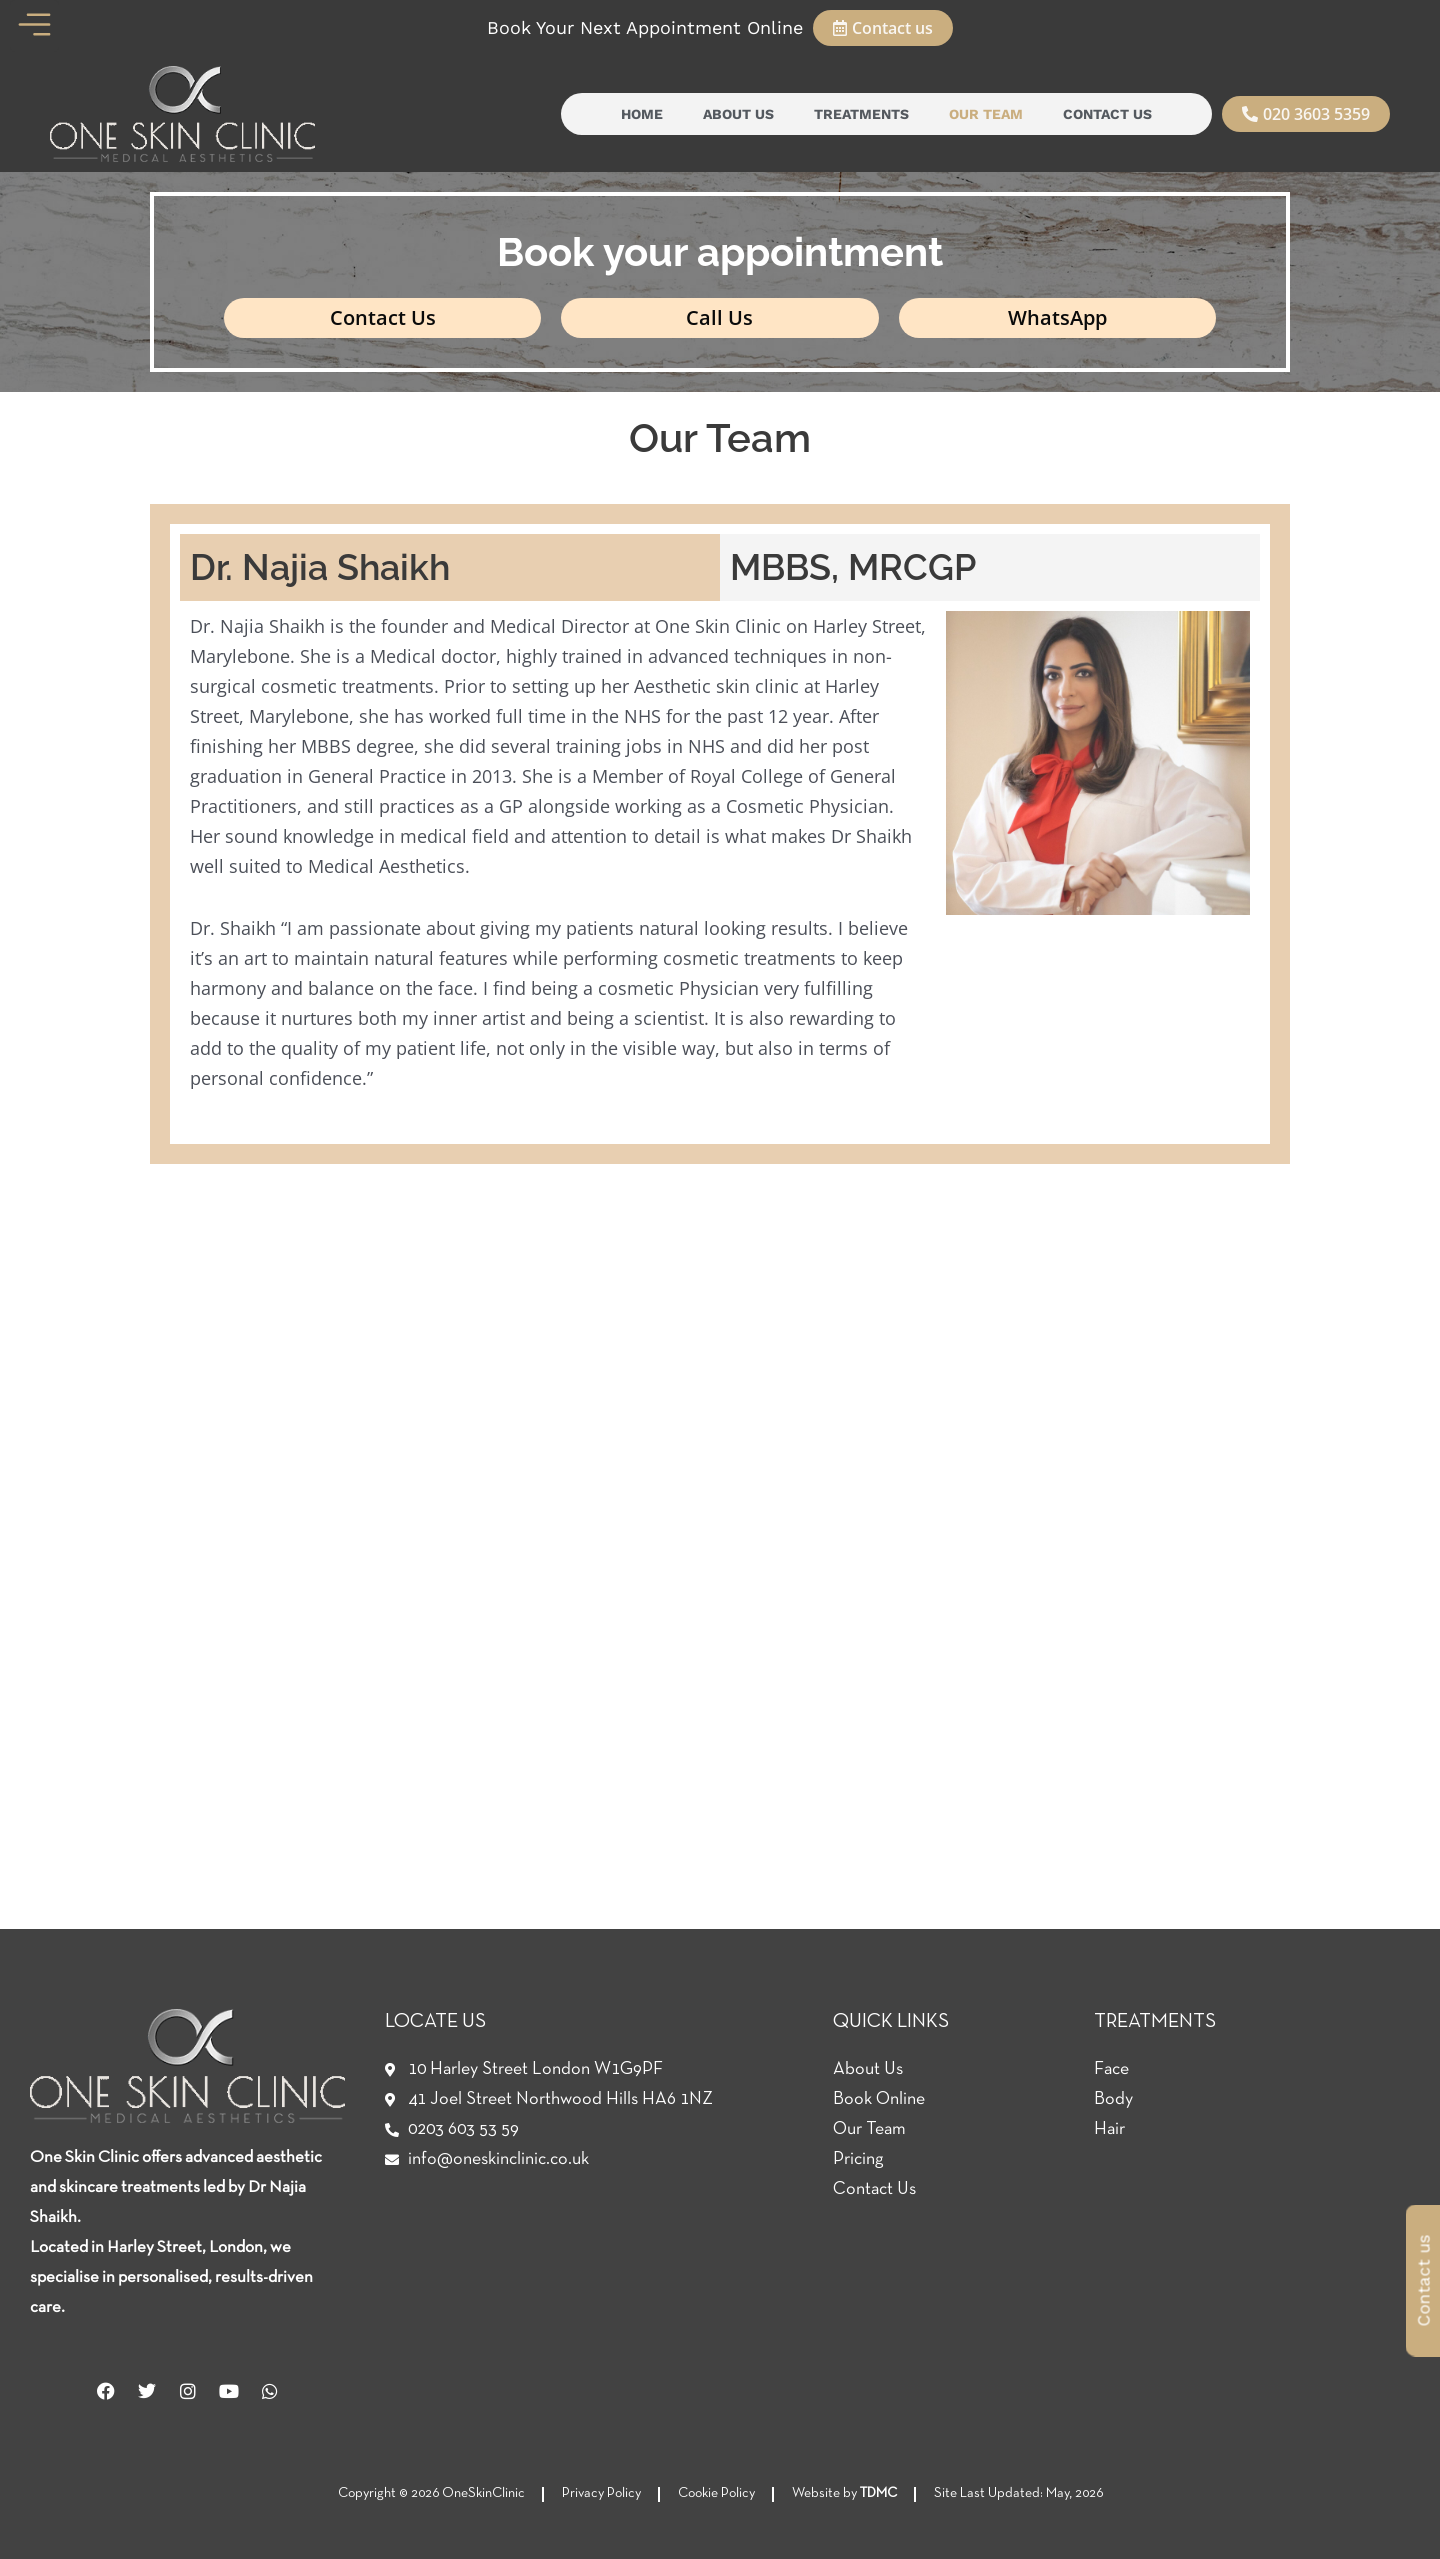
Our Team (986, 114)
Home (642, 114)
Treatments (861, 114)
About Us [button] (738, 114)
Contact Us (1107, 114)
